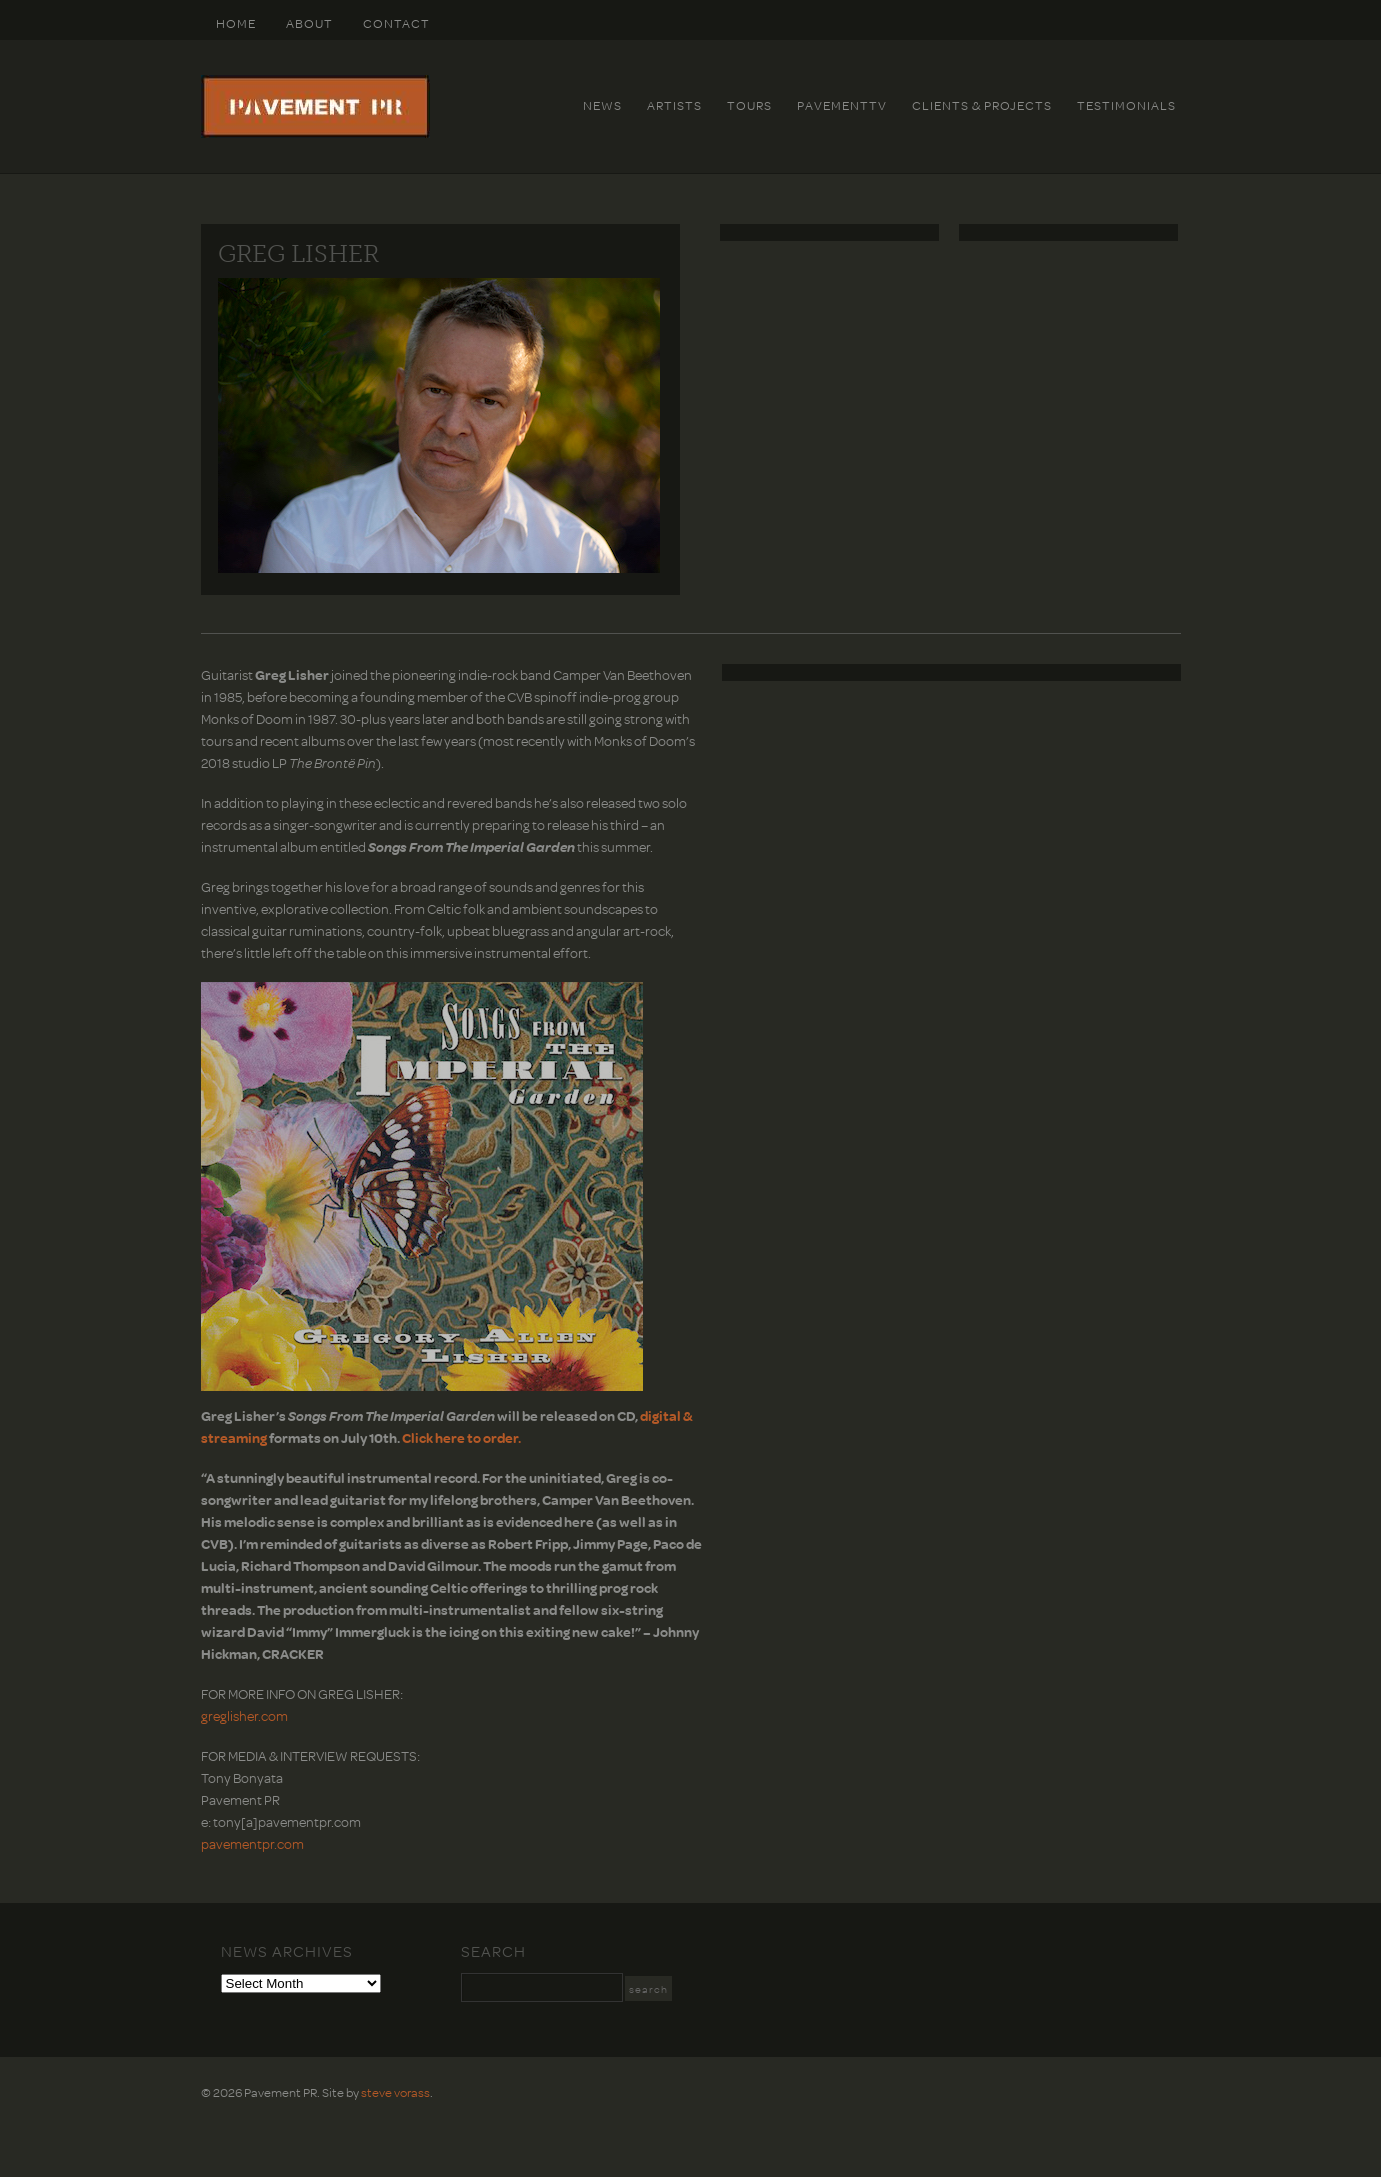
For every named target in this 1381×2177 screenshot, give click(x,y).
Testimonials (1126, 105)
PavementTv (842, 105)
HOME (236, 23)
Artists (674, 105)
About (309, 23)
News (602, 105)
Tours (749, 105)
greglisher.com (244, 1715)
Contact (396, 23)
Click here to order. (461, 1437)
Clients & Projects (982, 105)
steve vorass (395, 2092)
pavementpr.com (252, 1843)
